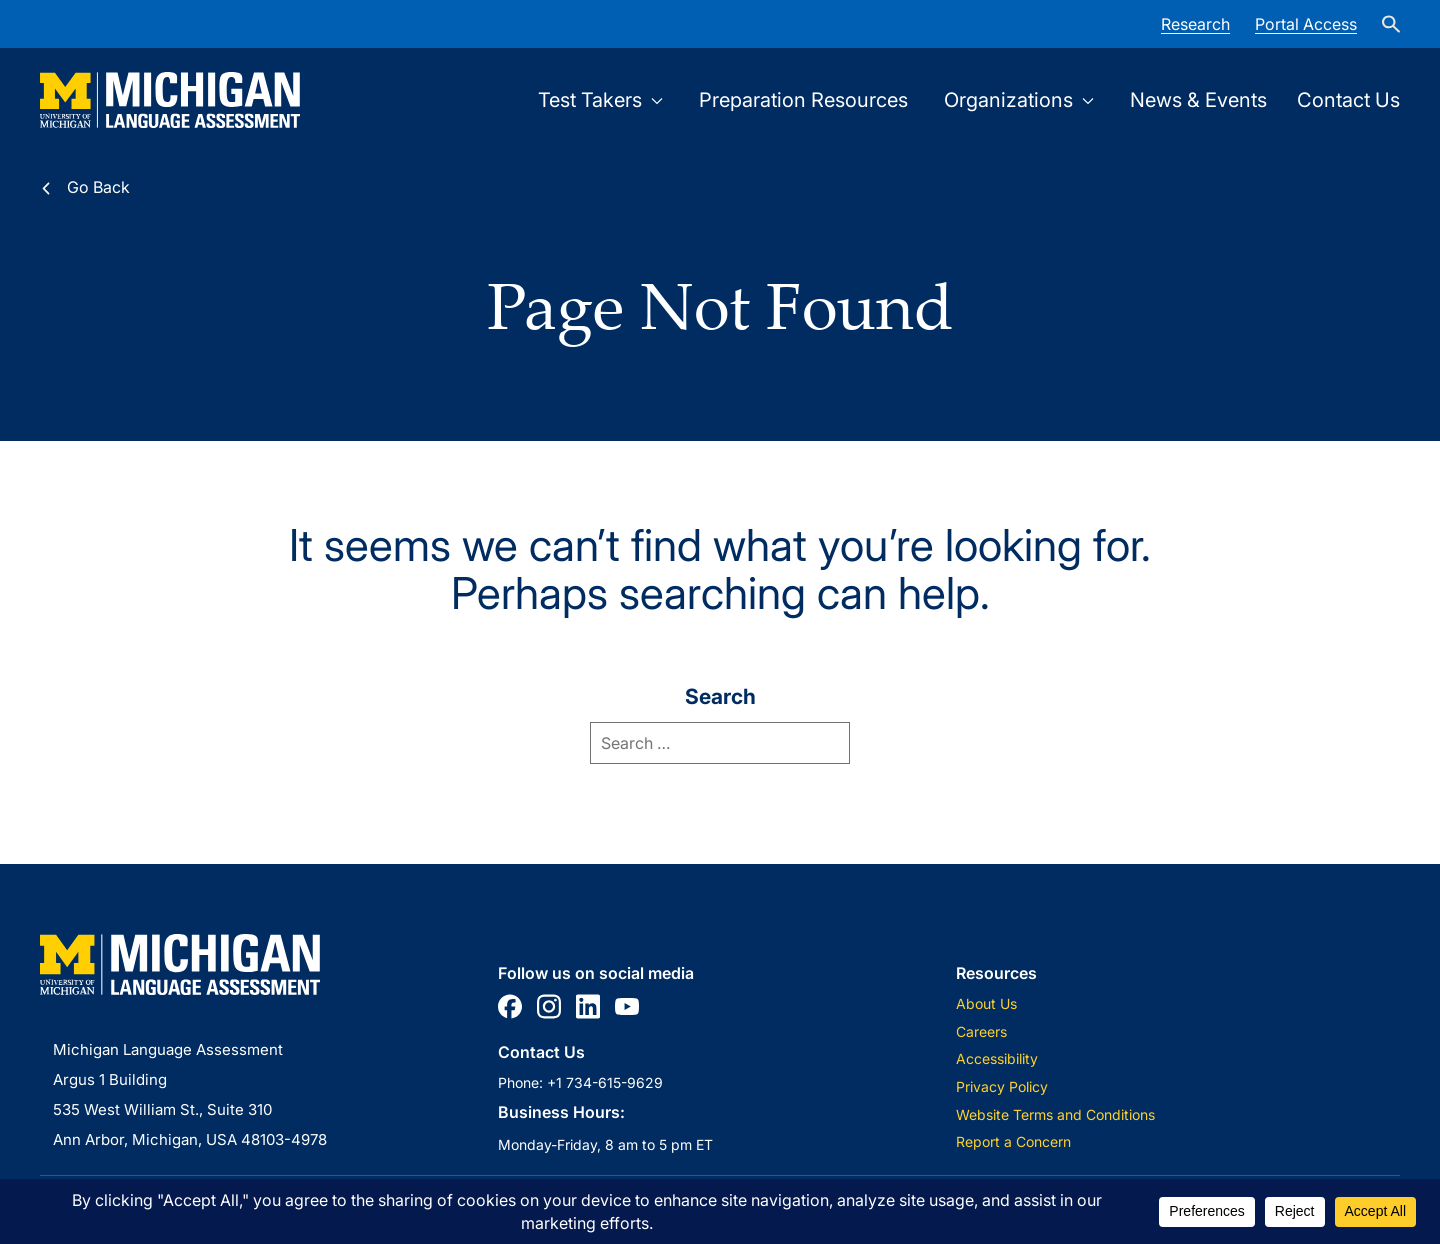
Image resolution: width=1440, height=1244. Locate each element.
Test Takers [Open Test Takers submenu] (600, 100)
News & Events (1198, 100)
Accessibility (997, 1058)
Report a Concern (1013, 1141)
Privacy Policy (1002, 1086)
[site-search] (1391, 24)
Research (1195, 24)
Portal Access (1306, 24)
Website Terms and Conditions (1055, 1114)
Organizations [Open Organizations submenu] (1019, 100)
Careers (981, 1031)
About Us (986, 1003)
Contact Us (1348, 100)
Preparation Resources (803, 100)
